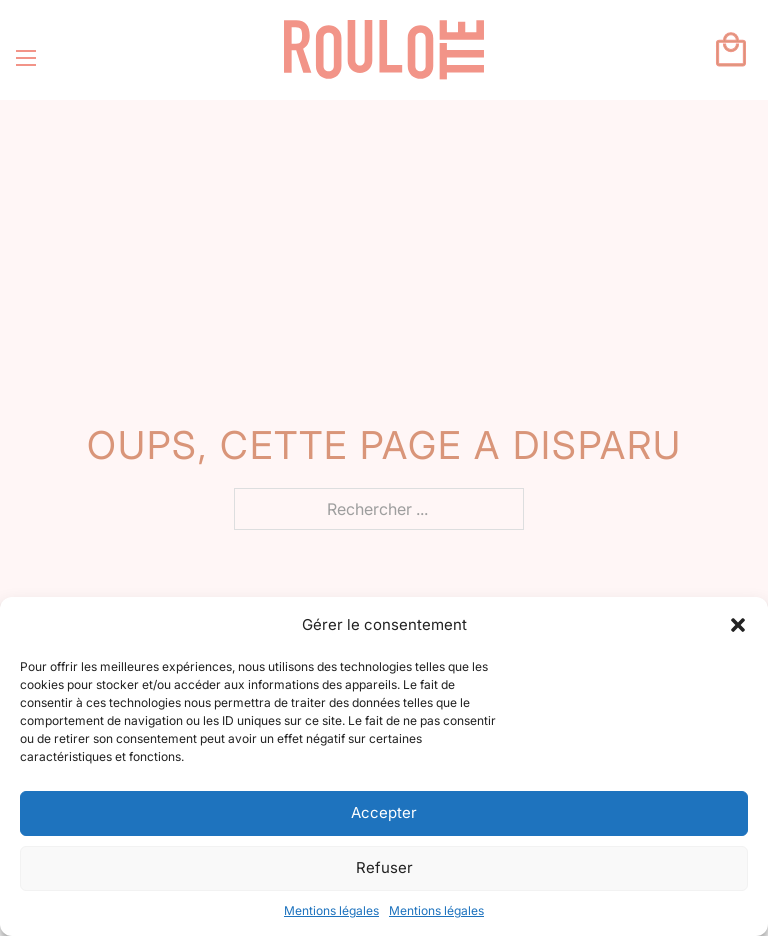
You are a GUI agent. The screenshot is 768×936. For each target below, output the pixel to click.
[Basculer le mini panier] (731, 50)
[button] (738, 625)
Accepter (384, 812)
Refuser (384, 867)
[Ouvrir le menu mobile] (26, 58)
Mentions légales (331, 910)
